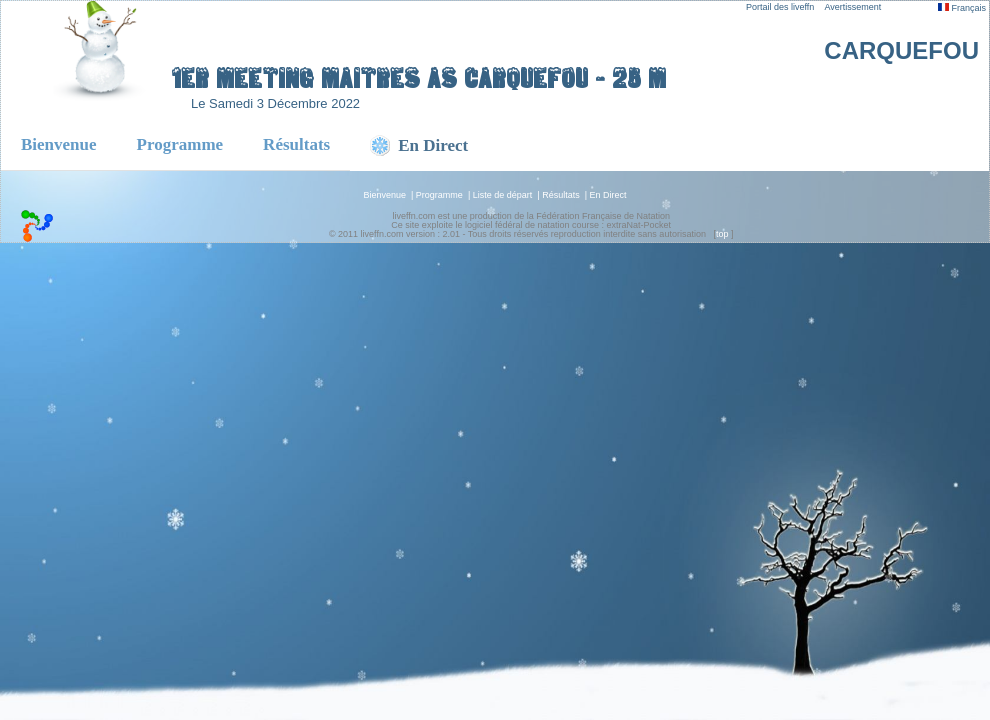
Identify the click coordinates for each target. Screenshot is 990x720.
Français (962, 8)
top (722, 234)
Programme (180, 144)
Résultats (296, 144)
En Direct (608, 195)
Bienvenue (59, 144)
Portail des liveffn (780, 7)
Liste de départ (503, 195)
